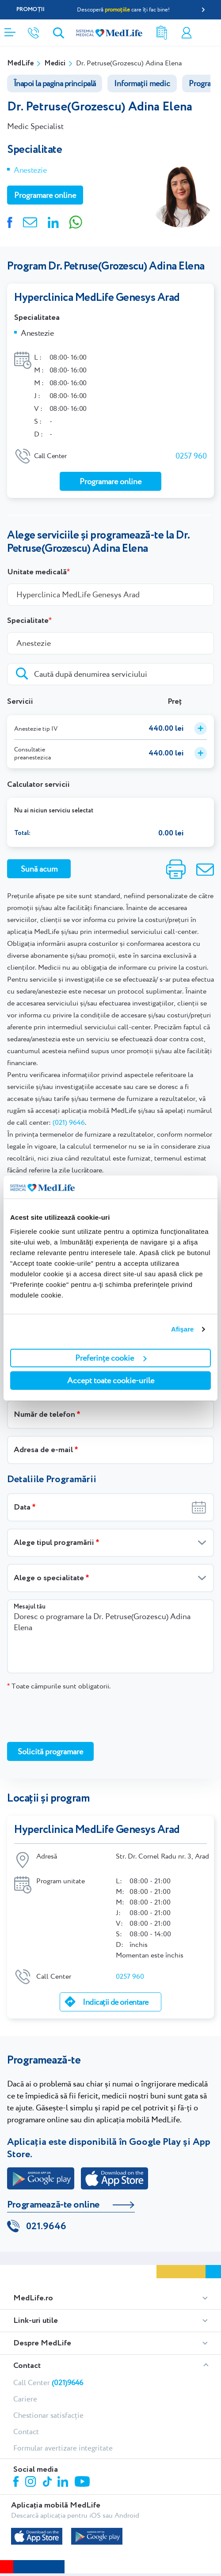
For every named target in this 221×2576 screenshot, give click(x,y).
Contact (27, 2365)
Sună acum (39, 868)
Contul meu (186, 33)
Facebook (17, 2483)
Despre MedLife (42, 2343)
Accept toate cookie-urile (110, 1380)
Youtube (83, 2482)
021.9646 (46, 2226)
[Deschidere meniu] (9, 30)
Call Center (48, 2382)
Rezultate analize (161, 33)
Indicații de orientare (115, 2002)
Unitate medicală (37, 572)
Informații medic (142, 83)
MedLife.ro (33, 2298)
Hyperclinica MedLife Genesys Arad (97, 298)
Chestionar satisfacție (48, 2415)
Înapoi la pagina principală (54, 83)
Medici (54, 63)
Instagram (31, 2482)
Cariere (25, 2398)
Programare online (211, 32)
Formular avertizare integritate (63, 2447)
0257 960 (191, 455)
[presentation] (74, 1716)
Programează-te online (53, 2205)
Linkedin (63, 2482)
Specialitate (28, 620)
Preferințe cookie (111, 1357)
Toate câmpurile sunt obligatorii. (58, 1686)
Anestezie (30, 170)
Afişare (182, 1329)
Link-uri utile (35, 2320)
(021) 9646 (69, 1122)
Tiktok (48, 2482)
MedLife (20, 63)
